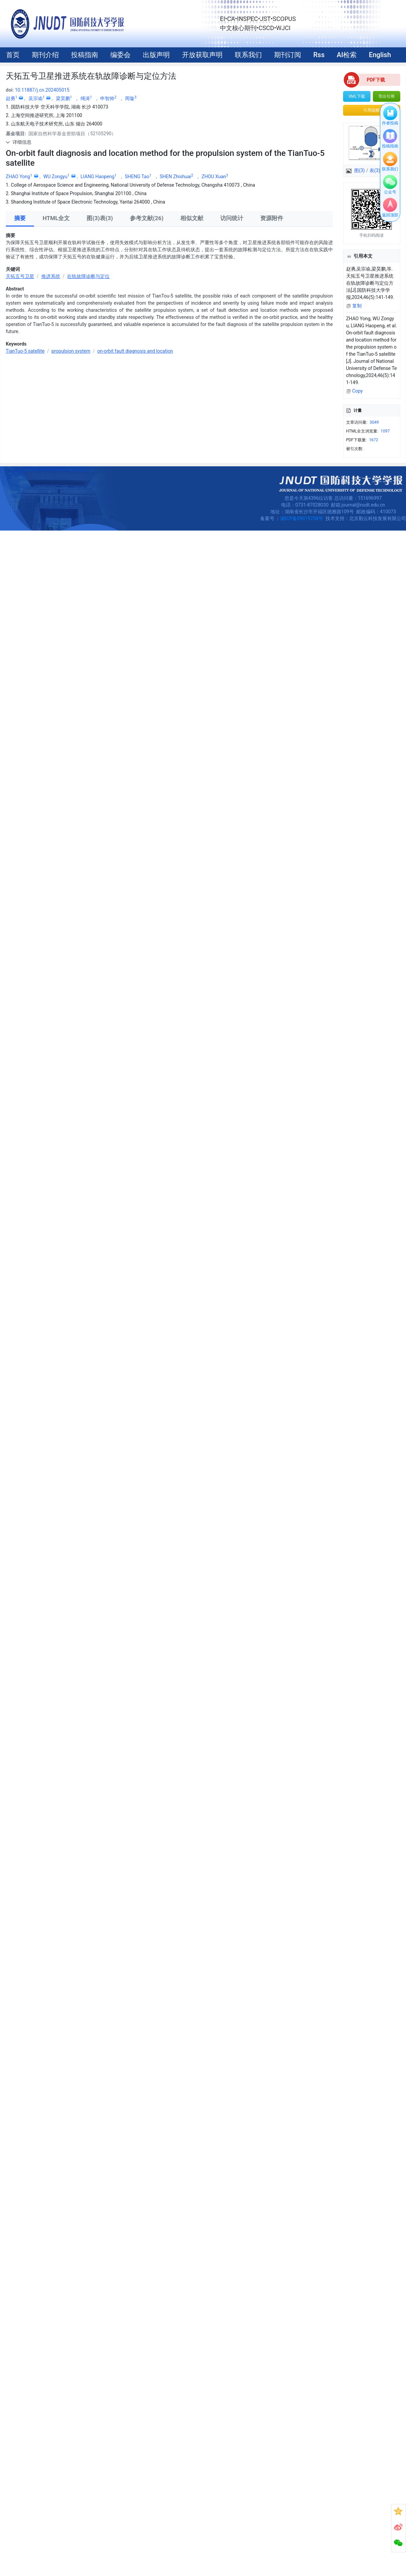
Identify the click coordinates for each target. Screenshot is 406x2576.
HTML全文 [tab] (56, 218)
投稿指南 (84, 55)
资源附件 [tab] (271, 218)
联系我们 (248, 55)
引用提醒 (371, 110)
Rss (318, 55)
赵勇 (12, 98)
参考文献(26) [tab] (146, 218)
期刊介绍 (45, 55)
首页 (13, 55)
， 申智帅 (106, 98)
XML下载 (356, 96)
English (380, 55)
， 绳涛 (83, 98)
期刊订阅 (287, 55)
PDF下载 (376, 80)
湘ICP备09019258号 (301, 518)
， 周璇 (127, 98)
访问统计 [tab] (231, 218)
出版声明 (156, 55)
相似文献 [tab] (191, 218)
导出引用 (386, 96)
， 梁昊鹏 (61, 98)
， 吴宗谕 (34, 98)
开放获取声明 (202, 55)
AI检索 (347, 55)
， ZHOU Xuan (212, 176)
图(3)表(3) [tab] (100, 218)
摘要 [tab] (20, 218)
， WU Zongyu (54, 176)
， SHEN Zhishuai (174, 176)
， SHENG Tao (136, 176)
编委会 (120, 55)
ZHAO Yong (19, 176)
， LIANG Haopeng (96, 176)
